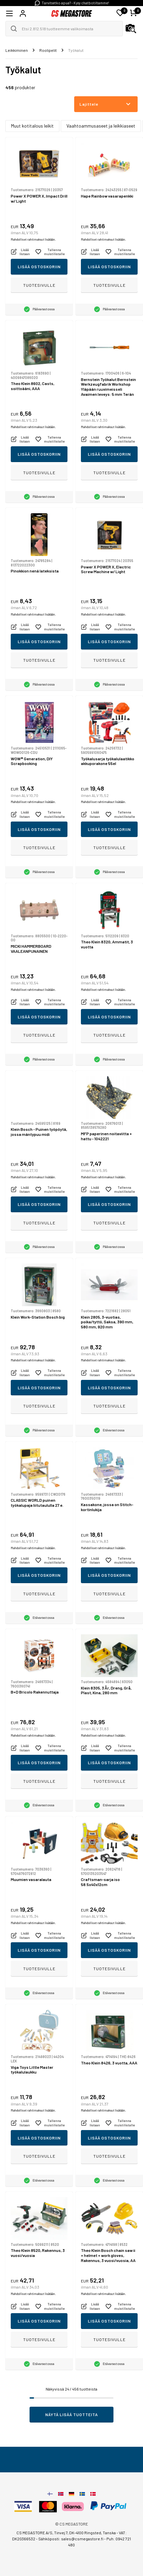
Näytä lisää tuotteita (71, 2414)
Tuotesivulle (39, 285)
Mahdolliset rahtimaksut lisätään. (33, 239)
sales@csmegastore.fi (82, 2538)
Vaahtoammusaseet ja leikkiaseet (100, 126)
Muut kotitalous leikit (32, 126)
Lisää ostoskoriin (39, 266)
